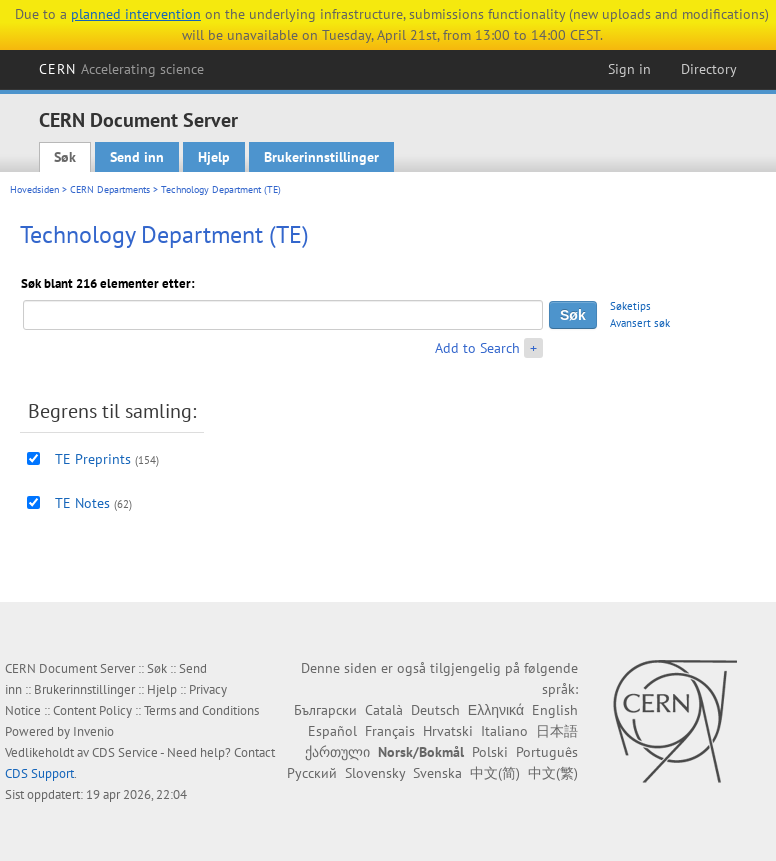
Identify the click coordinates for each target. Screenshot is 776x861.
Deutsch (435, 710)
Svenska (437, 773)
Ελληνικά (496, 710)
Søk (65, 157)
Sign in (629, 69)
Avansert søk (640, 323)
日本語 (557, 731)
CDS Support (39, 773)
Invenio (93, 731)
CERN (122, 69)
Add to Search (477, 348)
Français (390, 731)
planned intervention (136, 14)
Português (547, 752)
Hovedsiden (34, 189)
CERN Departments (110, 189)
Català (384, 710)
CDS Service (125, 752)
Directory (709, 69)
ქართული (337, 752)
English (555, 710)
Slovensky (375, 773)
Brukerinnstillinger (321, 157)
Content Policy (92, 710)
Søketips (630, 306)
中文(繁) (553, 773)
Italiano (504, 731)
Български (325, 710)
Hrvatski (448, 731)
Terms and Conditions (201, 710)
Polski (490, 752)
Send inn (137, 157)
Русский (312, 773)
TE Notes (82, 503)
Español (332, 731)
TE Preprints (93, 459)
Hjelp (214, 157)
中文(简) (495, 773)
